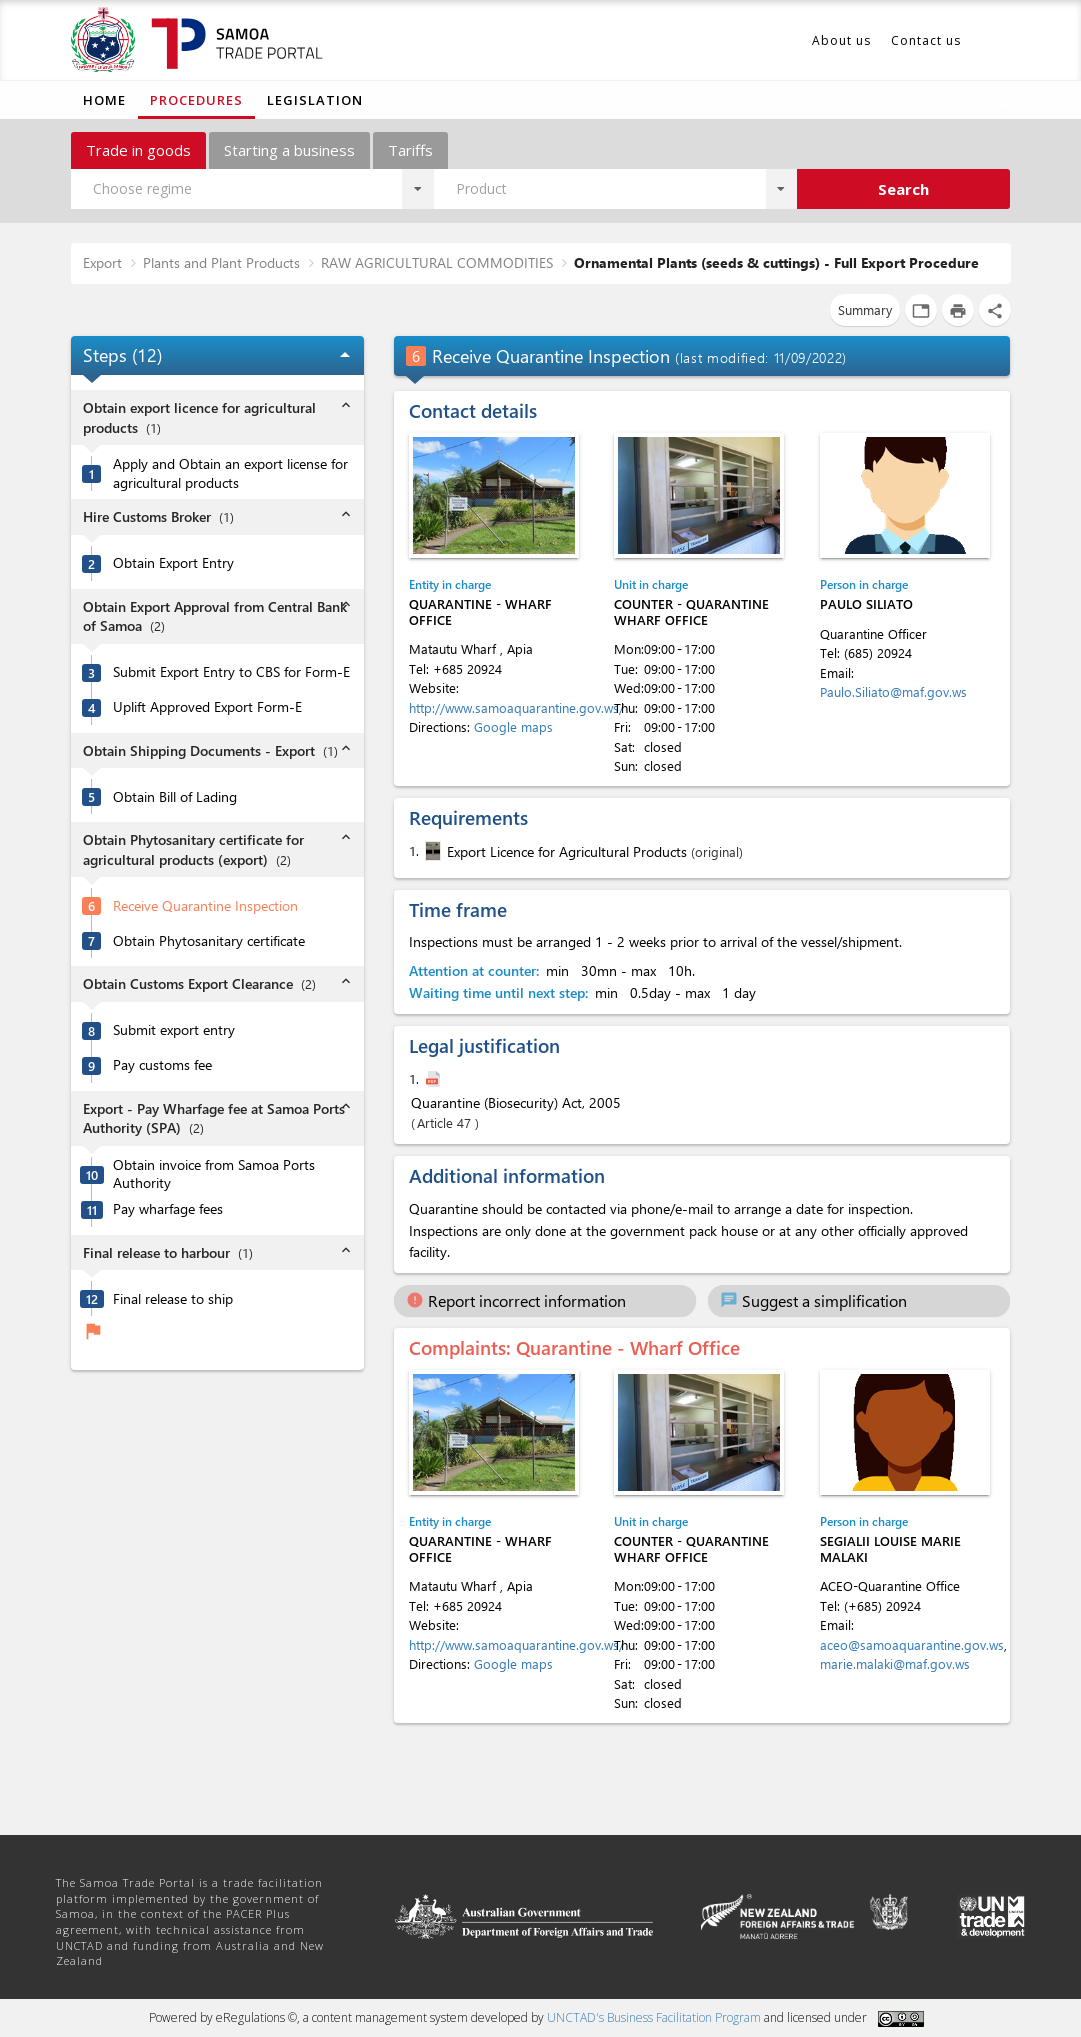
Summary (865, 309)
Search (903, 189)
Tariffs (410, 150)
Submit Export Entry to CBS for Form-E (231, 672)
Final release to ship (173, 1299)
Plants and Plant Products (221, 262)
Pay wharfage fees (168, 1209)
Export (102, 262)
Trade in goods (138, 150)
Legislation (315, 100)
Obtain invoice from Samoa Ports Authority (214, 1174)
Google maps (513, 726)
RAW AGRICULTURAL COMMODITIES (437, 262)
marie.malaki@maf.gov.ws (895, 1663)
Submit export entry (174, 1030)
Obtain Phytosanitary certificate (209, 941)
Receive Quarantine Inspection (205, 906)
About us (841, 40)
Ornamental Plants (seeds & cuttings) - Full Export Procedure (776, 262)
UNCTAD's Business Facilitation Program (654, 2017)
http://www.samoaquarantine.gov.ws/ (516, 707)
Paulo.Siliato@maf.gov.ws (893, 691)
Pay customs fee (162, 1065)
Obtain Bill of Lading (175, 797)
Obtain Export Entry (173, 563)
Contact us (926, 40)
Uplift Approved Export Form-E (207, 707)
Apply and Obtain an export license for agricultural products (230, 473)
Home (104, 100)
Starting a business (289, 150)
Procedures (196, 100)
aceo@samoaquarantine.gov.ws (912, 1644)
